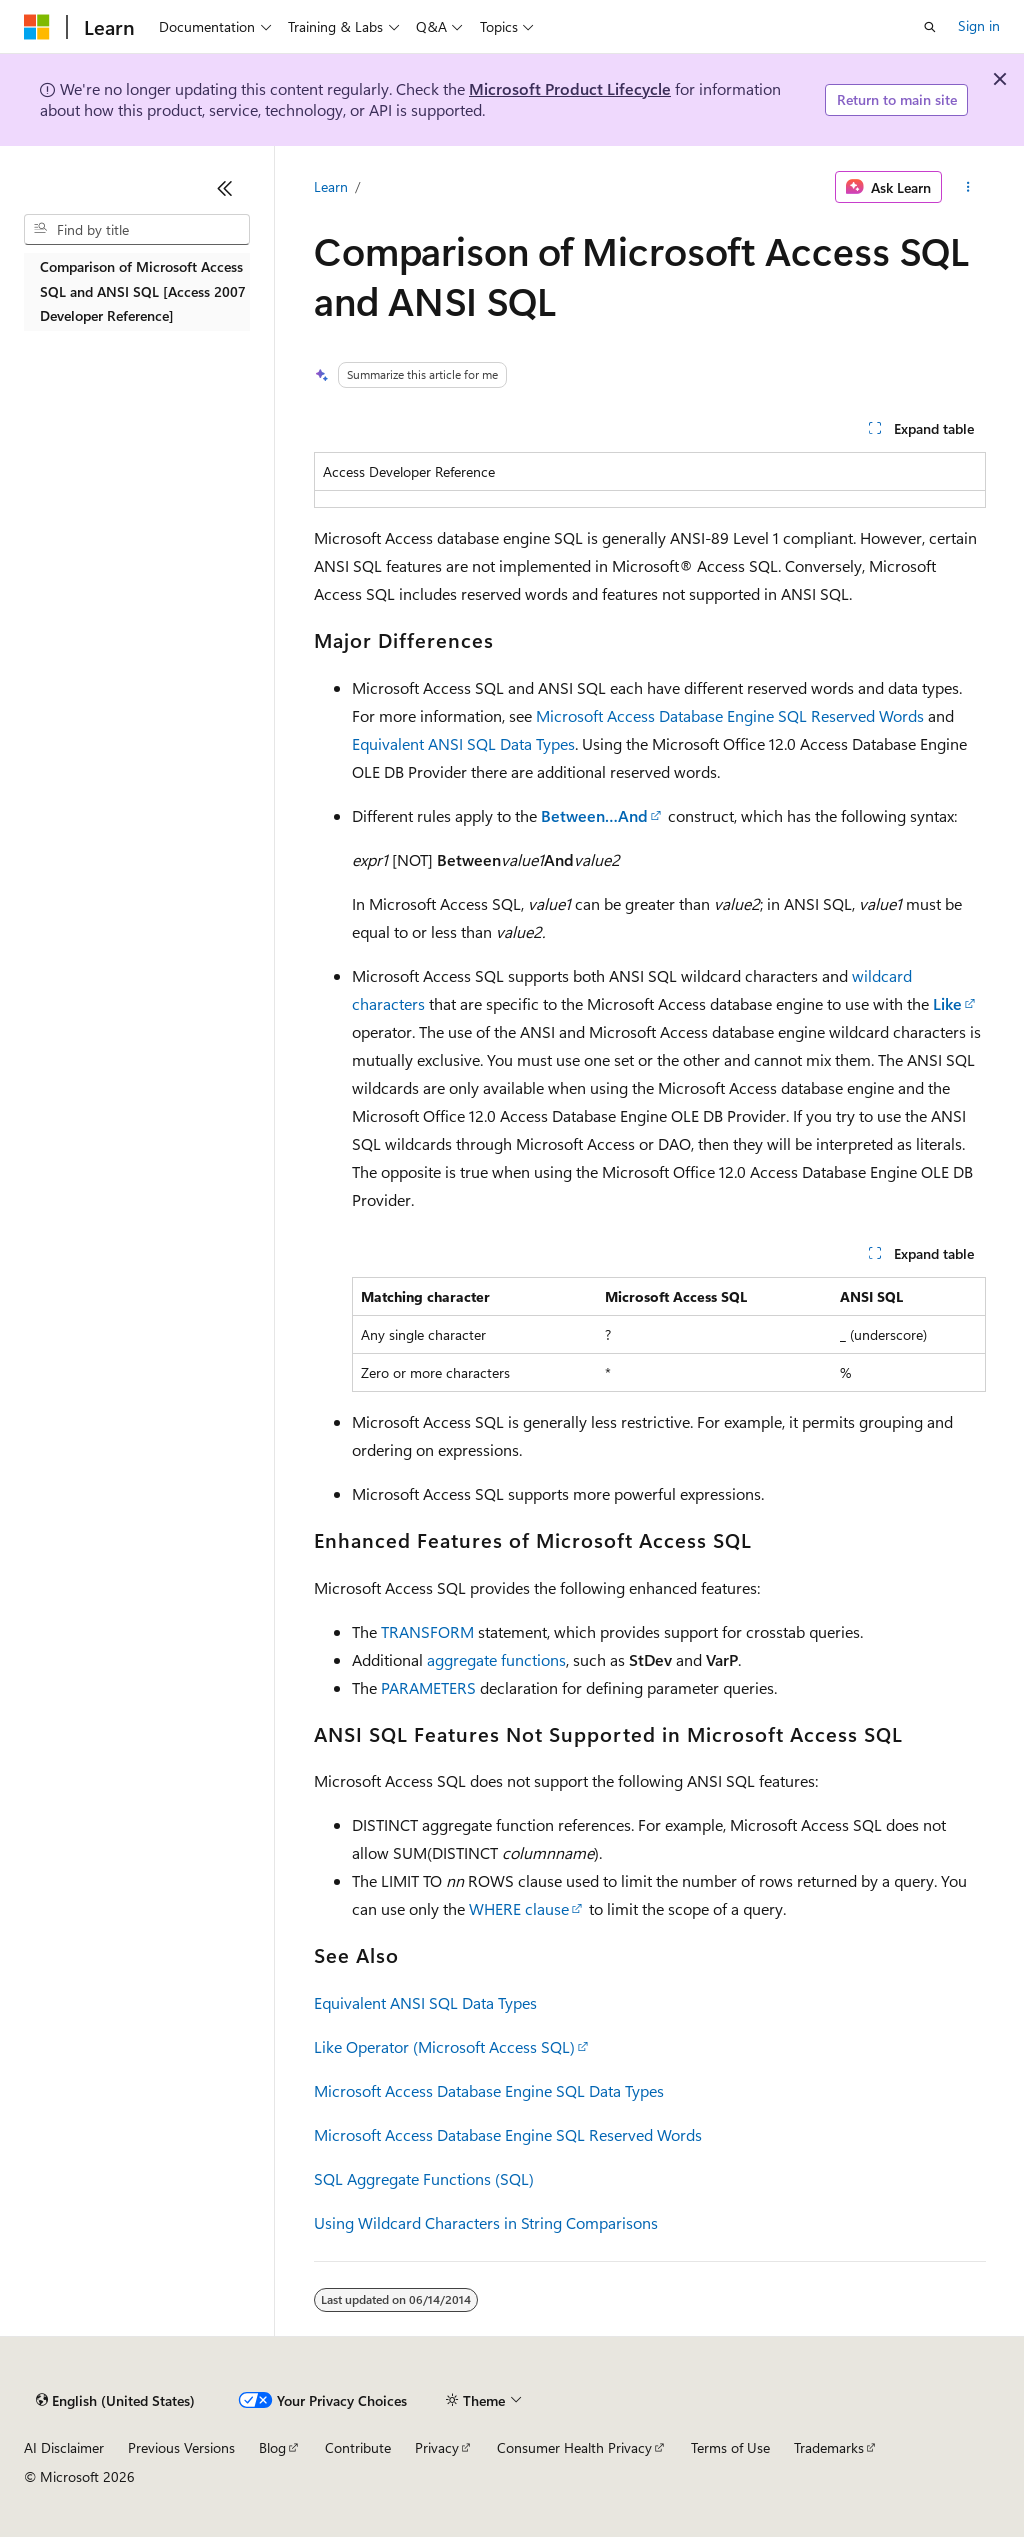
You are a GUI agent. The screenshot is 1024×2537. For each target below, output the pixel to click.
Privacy (437, 2447)
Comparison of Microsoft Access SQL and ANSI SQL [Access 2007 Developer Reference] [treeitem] (143, 291)
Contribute (358, 2447)
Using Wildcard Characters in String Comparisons (486, 2222)
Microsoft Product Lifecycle (570, 88)
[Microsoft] (37, 27)
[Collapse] (225, 188)
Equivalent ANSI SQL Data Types (463, 743)
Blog (272, 2447)
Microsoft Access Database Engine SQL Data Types (489, 2090)
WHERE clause (519, 1908)
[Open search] (930, 27)
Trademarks (829, 2447)
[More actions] (967, 187)
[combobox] (137, 230)
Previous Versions (181, 2447)
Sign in (979, 25)
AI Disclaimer (64, 2447)
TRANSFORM (427, 1631)
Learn (331, 186)
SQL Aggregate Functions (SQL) (424, 2178)
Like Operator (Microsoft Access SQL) (444, 2046)
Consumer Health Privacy (574, 2447)
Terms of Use (730, 2447)
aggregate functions (496, 1659)
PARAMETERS (428, 1687)
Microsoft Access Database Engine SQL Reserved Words (730, 715)
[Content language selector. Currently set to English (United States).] (115, 2401)
